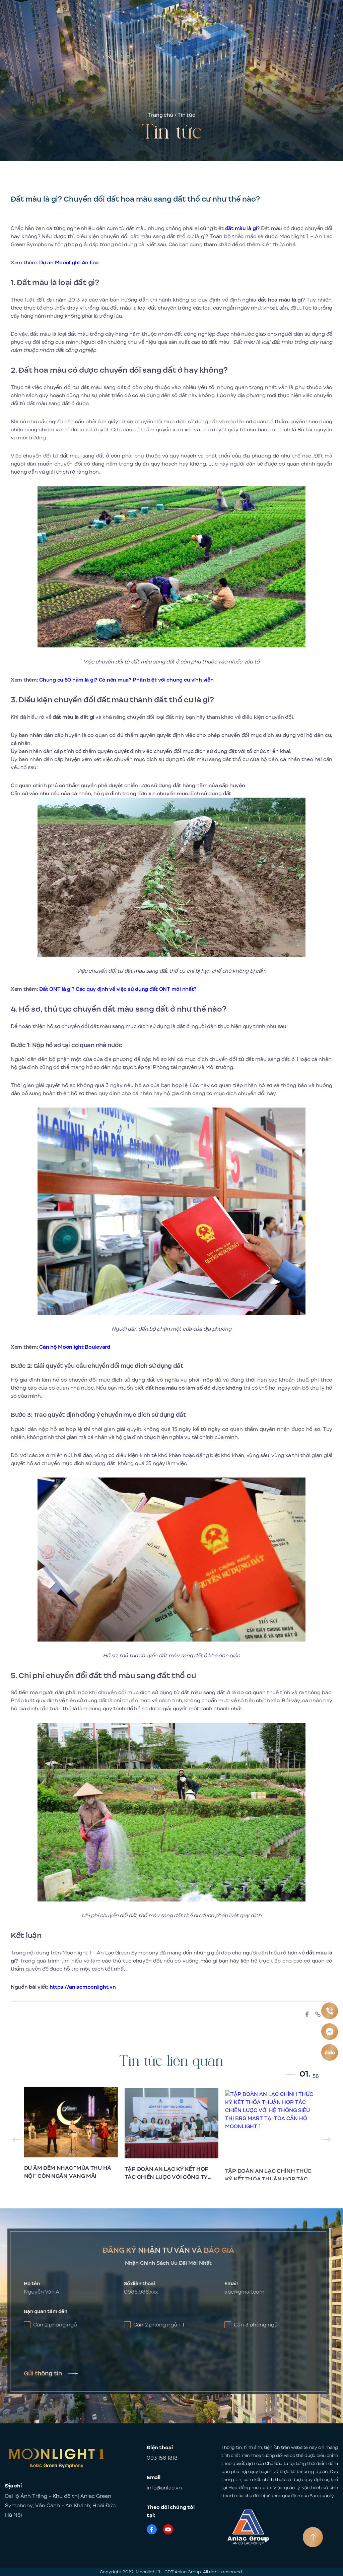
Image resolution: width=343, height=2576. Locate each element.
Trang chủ (160, 115)
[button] (326, 2139)
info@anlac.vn (164, 2487)
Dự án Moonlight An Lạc (68, 262)
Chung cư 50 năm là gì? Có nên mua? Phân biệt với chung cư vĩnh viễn (126, 680)
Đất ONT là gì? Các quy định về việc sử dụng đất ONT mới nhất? (118, 989)
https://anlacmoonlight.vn (83, 1987)
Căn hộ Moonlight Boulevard (74, 1347)
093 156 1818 (162, 2458)
